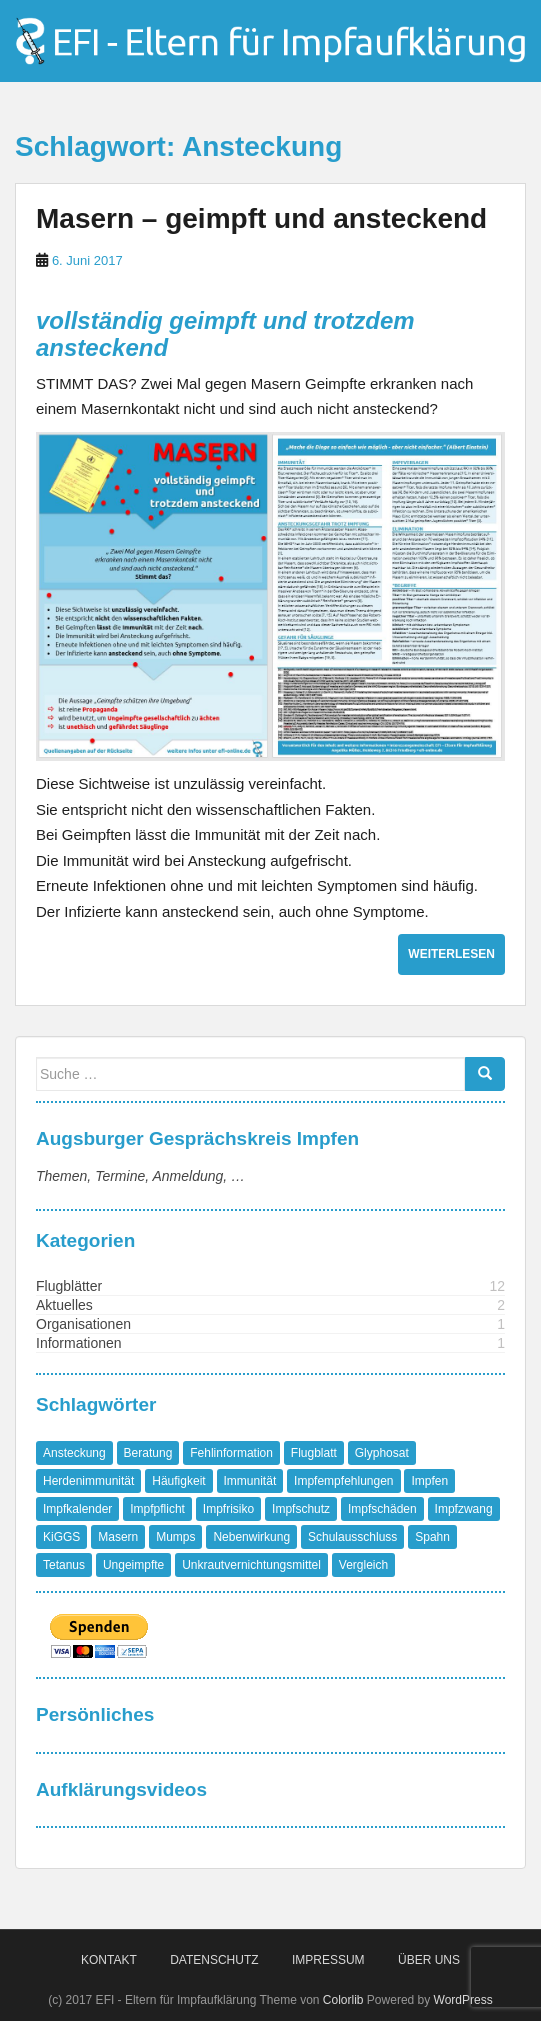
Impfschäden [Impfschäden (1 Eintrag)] (382, 1509)
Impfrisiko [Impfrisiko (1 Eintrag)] (228, 1509)
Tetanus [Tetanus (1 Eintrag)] (64, 1565)
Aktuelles (64, 1305)
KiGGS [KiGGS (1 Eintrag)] (61, 1537)
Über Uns (429, 1960)
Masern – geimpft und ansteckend (261, 218)
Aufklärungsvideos (121, 1789)
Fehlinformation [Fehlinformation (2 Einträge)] (231, 1453)
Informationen (79, 1343)
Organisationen (83, 1324)
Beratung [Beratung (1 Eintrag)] (148, 1453)
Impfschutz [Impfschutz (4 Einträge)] (301, 1509)
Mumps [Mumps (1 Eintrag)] (175, 1537)
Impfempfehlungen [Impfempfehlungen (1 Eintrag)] (343, 1481)
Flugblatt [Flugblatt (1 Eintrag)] (314, 1453)
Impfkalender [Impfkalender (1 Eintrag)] (77, 1509)
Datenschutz (214, 1960)
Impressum (328, 1960)
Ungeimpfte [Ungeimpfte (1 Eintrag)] (133, 1565)
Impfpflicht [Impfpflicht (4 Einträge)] (157, 1509)
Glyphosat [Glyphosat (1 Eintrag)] (382, 1453)
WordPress (463, 2000)
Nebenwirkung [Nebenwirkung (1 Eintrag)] (251, 1537)
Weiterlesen (451, 954)
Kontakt (109, 1960)
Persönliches (95, 1714)
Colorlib (343, 2000)
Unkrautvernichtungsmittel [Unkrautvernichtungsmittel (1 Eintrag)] (251, 1565)
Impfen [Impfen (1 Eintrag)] (429, 1481)
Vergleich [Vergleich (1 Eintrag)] (363, 1565)
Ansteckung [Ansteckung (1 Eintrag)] (74, 1453)
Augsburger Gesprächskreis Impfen (197, 1138)
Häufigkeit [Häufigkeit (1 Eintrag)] (178, 1481)
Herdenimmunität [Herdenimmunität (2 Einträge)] (88, 1481)
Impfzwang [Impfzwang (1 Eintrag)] (464, 1509)
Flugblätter (69, 1286)
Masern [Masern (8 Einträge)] (118, 1537)
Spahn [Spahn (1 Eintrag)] (432, 1537)
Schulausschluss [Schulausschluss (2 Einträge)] (352, 1537)
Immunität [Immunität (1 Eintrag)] (250, 1481)
